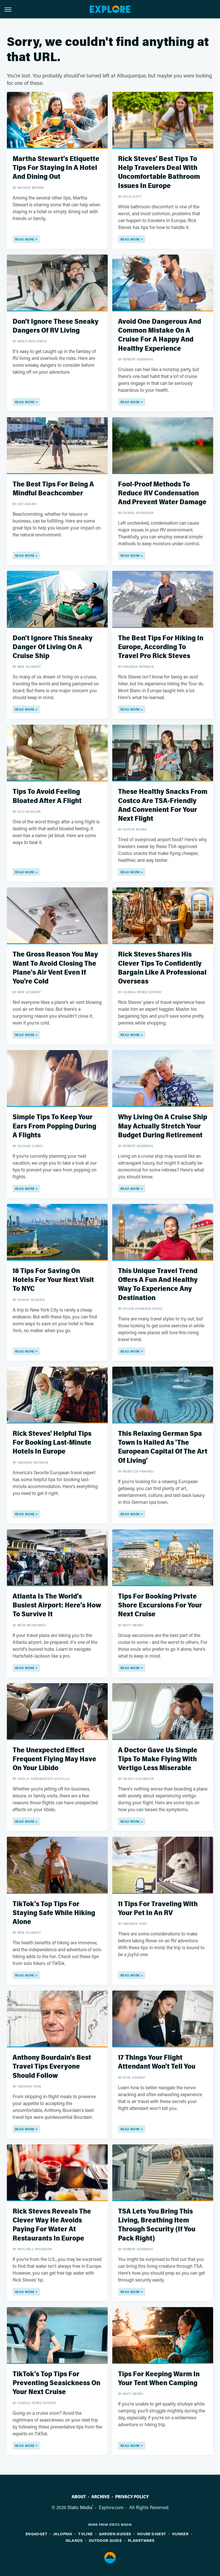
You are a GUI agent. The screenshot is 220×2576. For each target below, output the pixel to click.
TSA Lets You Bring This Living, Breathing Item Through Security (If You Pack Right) (156, 2225)
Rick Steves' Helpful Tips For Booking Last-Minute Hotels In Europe (52, 1442)
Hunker (180, 2533)
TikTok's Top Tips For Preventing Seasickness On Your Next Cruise (56, 2383)
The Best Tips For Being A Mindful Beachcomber (53, 488)
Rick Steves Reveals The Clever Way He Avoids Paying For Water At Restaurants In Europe (52, 2225)
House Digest (151, 2533)
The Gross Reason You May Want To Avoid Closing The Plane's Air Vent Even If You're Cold (55, 968)
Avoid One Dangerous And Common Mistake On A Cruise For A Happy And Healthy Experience (159, 335)
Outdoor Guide (105, 2540)
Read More (25, 239)
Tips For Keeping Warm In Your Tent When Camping (159, 2378)
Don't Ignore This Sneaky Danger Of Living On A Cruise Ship (53, 647)
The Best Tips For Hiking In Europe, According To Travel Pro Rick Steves (160, 647)
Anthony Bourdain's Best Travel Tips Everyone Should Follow (52, 2066)
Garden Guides (115, 2533)
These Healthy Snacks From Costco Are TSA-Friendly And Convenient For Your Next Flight (162, 805)
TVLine (85, 2533)
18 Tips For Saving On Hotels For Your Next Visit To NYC (53, 1280)
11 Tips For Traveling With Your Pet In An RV (158, 1908)
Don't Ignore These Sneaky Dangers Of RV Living (56, 326)
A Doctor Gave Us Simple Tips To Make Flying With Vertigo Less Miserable (157, 1759)
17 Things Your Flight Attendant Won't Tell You (156, 2062)
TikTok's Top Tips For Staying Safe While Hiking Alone (54, 1913)
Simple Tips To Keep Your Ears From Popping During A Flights (54, 1126)
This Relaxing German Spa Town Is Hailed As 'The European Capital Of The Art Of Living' (162, 1447)
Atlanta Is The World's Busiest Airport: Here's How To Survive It (57, 1605)
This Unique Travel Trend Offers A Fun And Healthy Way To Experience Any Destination (158, 1284)
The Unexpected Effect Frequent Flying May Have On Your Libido (54, 1759)
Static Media (79, 2507)
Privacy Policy (132, 2496)
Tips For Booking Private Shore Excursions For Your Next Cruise (160, 1605)
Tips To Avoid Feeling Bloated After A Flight (47, 796)
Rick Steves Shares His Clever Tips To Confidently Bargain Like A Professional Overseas (162, 968)
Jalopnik (62, 2533)
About (79, 2496)
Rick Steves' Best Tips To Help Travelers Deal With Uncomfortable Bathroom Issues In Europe (159, 172)
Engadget (36, 2533)
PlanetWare (141, 2540)
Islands (74, 2540)
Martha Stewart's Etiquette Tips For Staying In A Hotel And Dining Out (56, 168)
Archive (100, 2496)
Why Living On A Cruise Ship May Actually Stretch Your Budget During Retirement (162, 1126)
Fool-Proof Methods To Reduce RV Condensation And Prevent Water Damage (162, 493)
